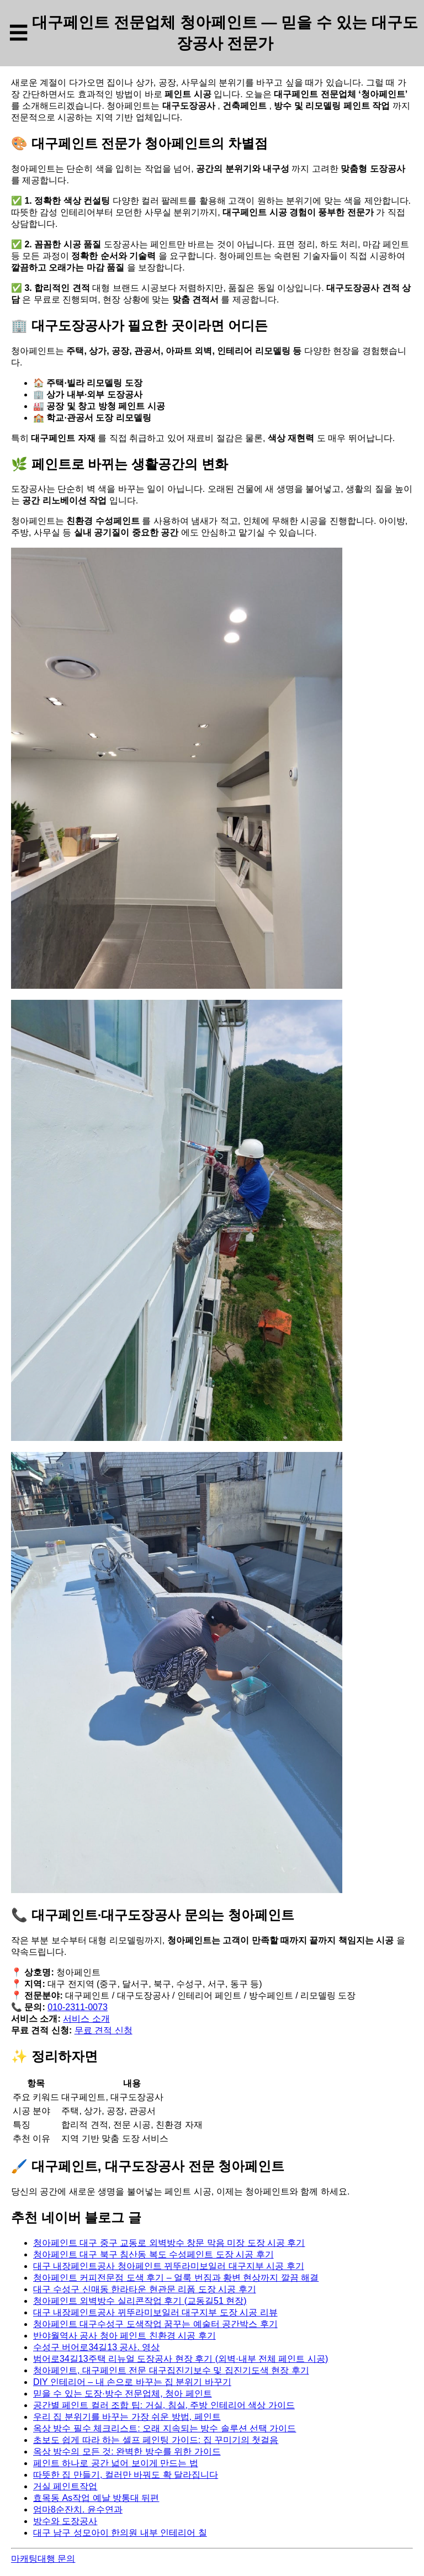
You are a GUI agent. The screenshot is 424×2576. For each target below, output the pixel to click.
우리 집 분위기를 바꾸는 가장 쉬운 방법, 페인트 (127, 2416)
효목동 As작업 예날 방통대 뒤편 (96, 2498)
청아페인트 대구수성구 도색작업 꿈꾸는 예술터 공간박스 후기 (155, 2324)
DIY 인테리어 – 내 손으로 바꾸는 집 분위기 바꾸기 (132, 2382)
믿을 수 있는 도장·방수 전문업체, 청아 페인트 (122, 2393)
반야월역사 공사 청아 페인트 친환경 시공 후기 (124, 2335)
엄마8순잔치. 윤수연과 (78, 2509)
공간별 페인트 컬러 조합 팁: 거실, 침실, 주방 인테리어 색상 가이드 (164, 2405)
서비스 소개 (86, 2018)
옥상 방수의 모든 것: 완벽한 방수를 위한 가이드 (127, 2451)
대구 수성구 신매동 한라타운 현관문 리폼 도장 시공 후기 (144, 2289)
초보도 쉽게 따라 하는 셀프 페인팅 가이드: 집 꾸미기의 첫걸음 (155, 2440)
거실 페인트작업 (65, 2486)
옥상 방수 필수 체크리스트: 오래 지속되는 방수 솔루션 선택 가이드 (164, 2428)
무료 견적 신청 (103, 2030)
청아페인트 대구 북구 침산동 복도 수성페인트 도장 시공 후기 (153, 2254)
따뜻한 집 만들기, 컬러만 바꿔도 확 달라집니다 (125, 2474)
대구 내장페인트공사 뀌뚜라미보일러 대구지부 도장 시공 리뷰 (155, 2312)
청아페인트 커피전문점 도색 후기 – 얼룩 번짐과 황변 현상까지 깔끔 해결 (176, 2277)
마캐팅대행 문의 (43, 2558)
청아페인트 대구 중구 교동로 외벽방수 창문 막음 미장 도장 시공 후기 (169, 2243)
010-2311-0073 (77, 2007)
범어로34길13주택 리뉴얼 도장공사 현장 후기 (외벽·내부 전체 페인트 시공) (180, 2358)
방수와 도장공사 (65, 2521)
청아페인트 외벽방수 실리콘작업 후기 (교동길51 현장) (140, 2300)
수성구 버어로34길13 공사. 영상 (96, 2347)
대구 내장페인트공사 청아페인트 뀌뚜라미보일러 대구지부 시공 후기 (168, 2266)
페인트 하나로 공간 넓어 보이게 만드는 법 (115, 2463)
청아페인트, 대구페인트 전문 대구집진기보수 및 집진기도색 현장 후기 (171, 2370)
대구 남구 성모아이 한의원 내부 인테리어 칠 (120, 2532)
